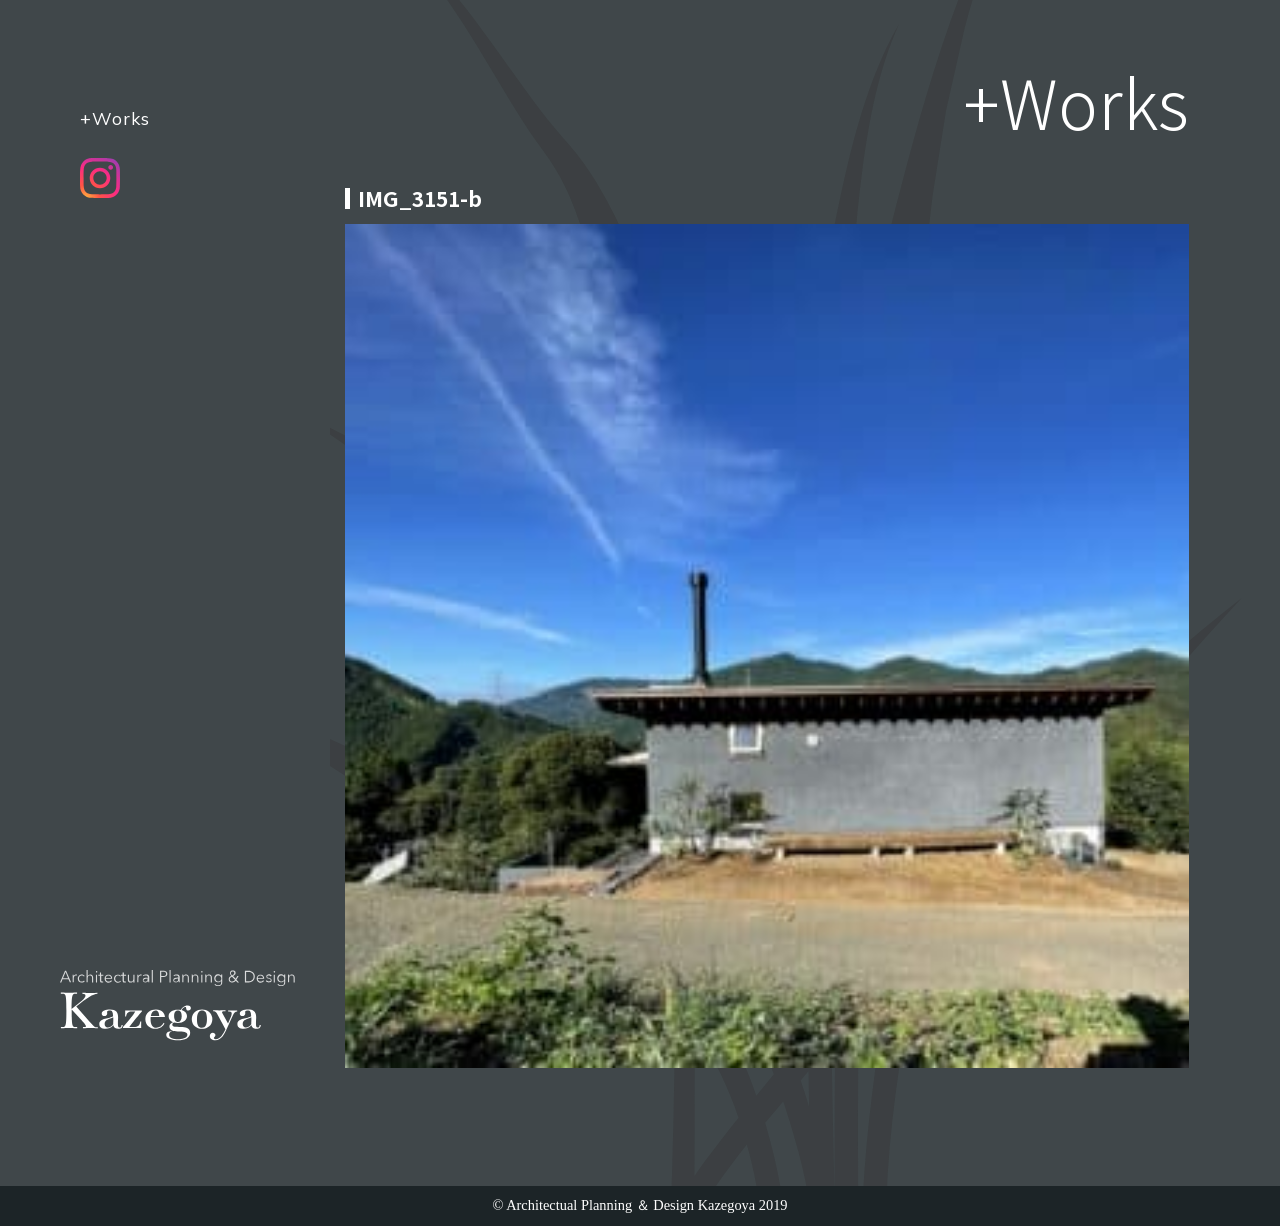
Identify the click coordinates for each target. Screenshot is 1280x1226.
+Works (115, 118)
